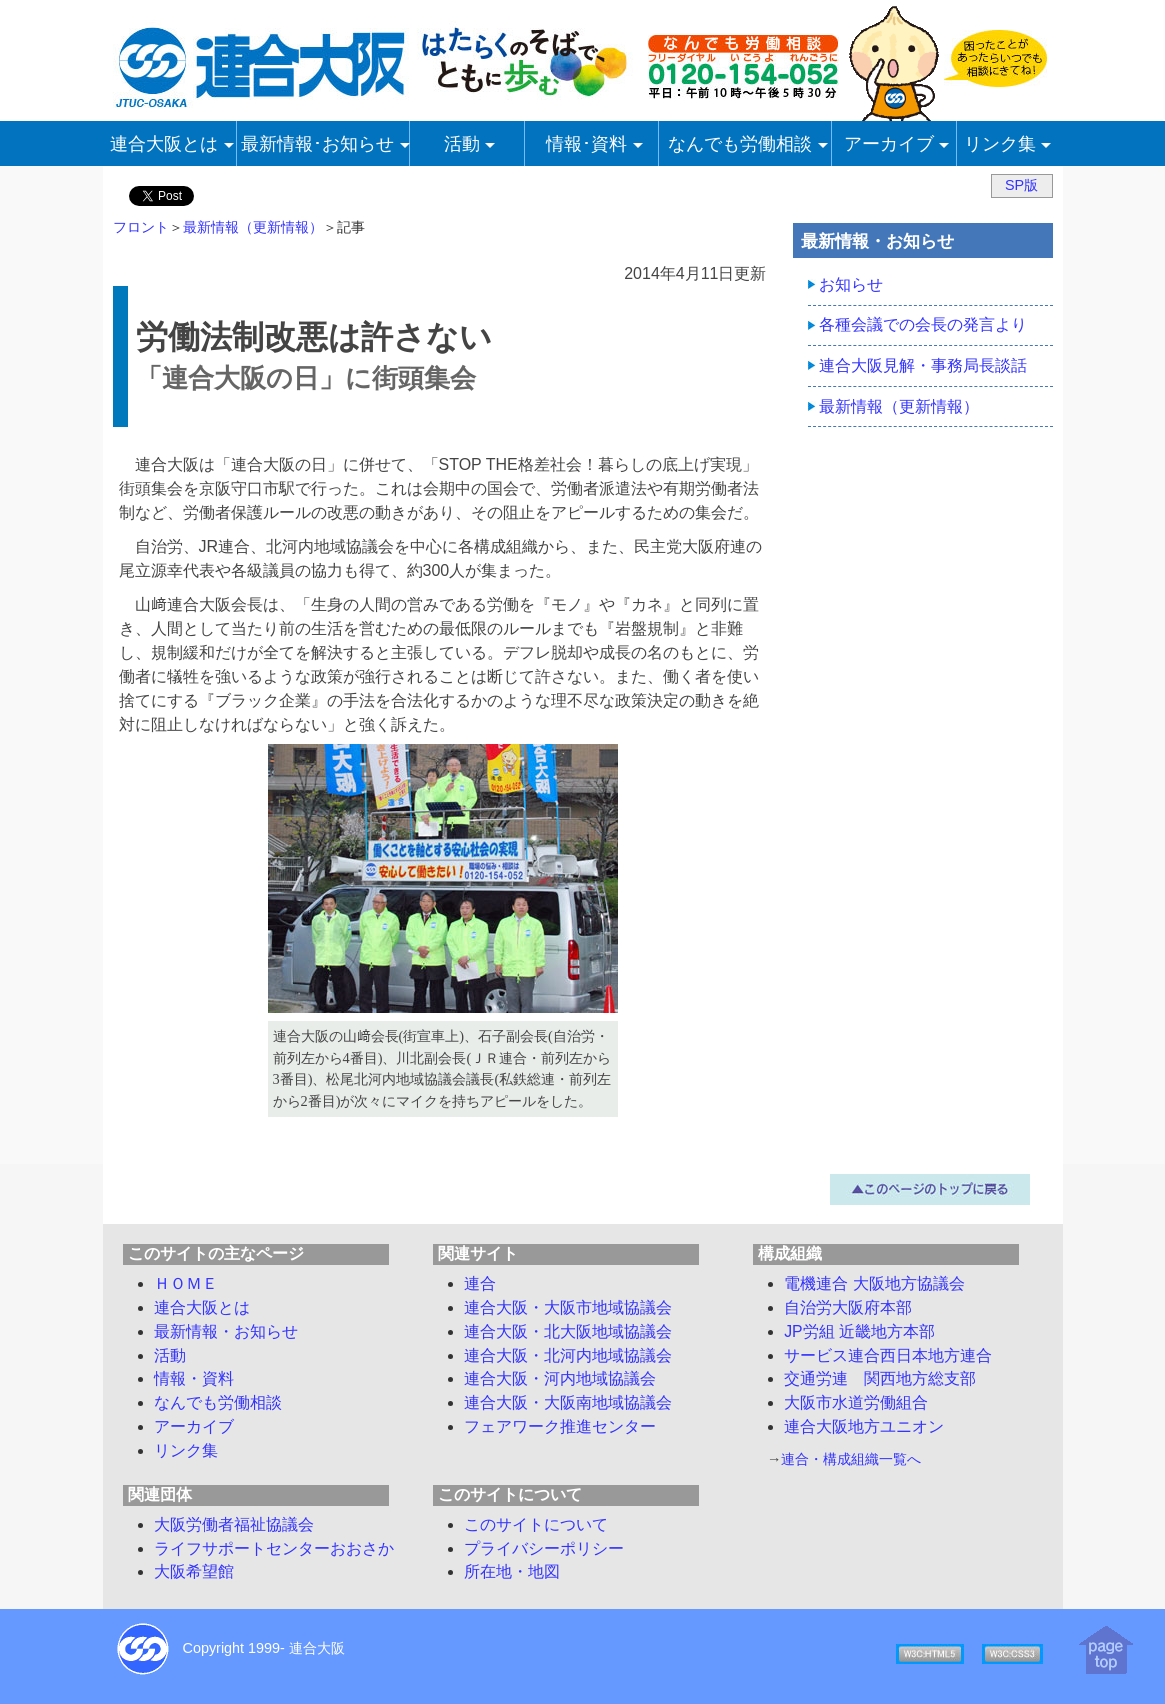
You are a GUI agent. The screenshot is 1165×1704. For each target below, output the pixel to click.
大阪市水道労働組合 (856, 1402)
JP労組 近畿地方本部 (859, 1331)
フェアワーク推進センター (560, 1426)
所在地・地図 (512, 1571)
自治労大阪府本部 (848, 1307)
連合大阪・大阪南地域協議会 (568, 1402)
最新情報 (226, 1331)
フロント (141, 227)
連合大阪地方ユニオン (864, 1426)
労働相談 (218, 1402)
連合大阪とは (202, 1307)
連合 (480, 1283)
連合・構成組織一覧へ (851, 1459)
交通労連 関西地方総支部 (880, 1378)
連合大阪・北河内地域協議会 (568, 1355)
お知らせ (851, 284)
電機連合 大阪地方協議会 (874, 1283)
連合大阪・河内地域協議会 (560, 1378)
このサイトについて (536, 1524)
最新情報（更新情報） (253, 227)
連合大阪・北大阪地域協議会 (568, 1331)
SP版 (1021, 185)
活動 (170, 1355)
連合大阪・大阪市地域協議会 (568, 1307)
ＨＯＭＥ (186, 1283)
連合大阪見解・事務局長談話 (923, 365)
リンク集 (186, 1450)
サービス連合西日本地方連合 (888, 1355)
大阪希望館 (194, 1571)
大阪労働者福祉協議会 (234, 1524)
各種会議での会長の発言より (923, 324)
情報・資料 (194, 1378)
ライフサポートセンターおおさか (274, 1548)
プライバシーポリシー (544, 1548)
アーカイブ (194, 1426)
